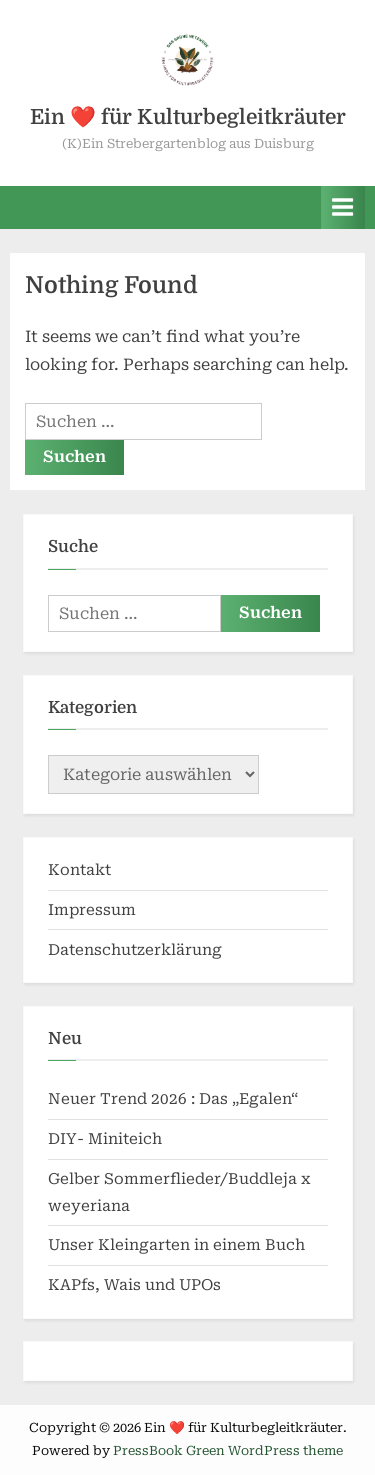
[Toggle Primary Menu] (343, 207)
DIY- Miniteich (105, 1139)
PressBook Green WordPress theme (228, 1450)
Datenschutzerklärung (135, 950)
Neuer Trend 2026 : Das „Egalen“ (173, 1099)
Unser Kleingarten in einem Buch (176, 1245)
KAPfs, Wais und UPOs (134, 1285)
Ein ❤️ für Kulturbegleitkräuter (188, 117)
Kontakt (79, 870)
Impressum (92, 910)
